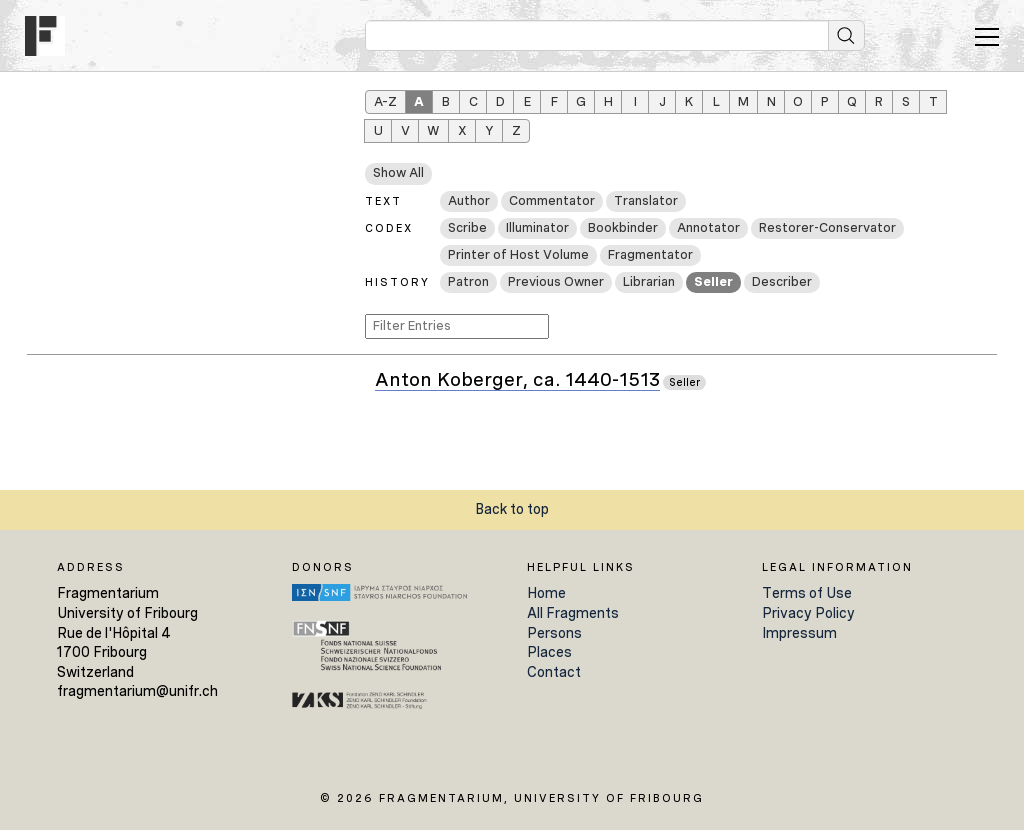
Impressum (799, 633)
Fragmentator (650, 254)
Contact (554, 672)
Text (383, 201)
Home (546, 593)
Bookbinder (623, 227)
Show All (398, 172)
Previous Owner (556, 281)
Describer (782, 281)
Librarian (649, 281)
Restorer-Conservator (827, 227)
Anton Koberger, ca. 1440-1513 (517, 380)
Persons (554, 633)
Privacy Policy (808, 613)
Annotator (708, 227)
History (397, 282)
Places (549, 652)
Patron (468, 281)
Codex (389, 228)
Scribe (467, 227)
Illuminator (537, 227)
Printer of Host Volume (518, 254)
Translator (646, 200)
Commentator (552, 200)
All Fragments (573, 613)
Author (469, 200)
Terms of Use (807, 593)
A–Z (385, 101)
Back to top (512, 509)
